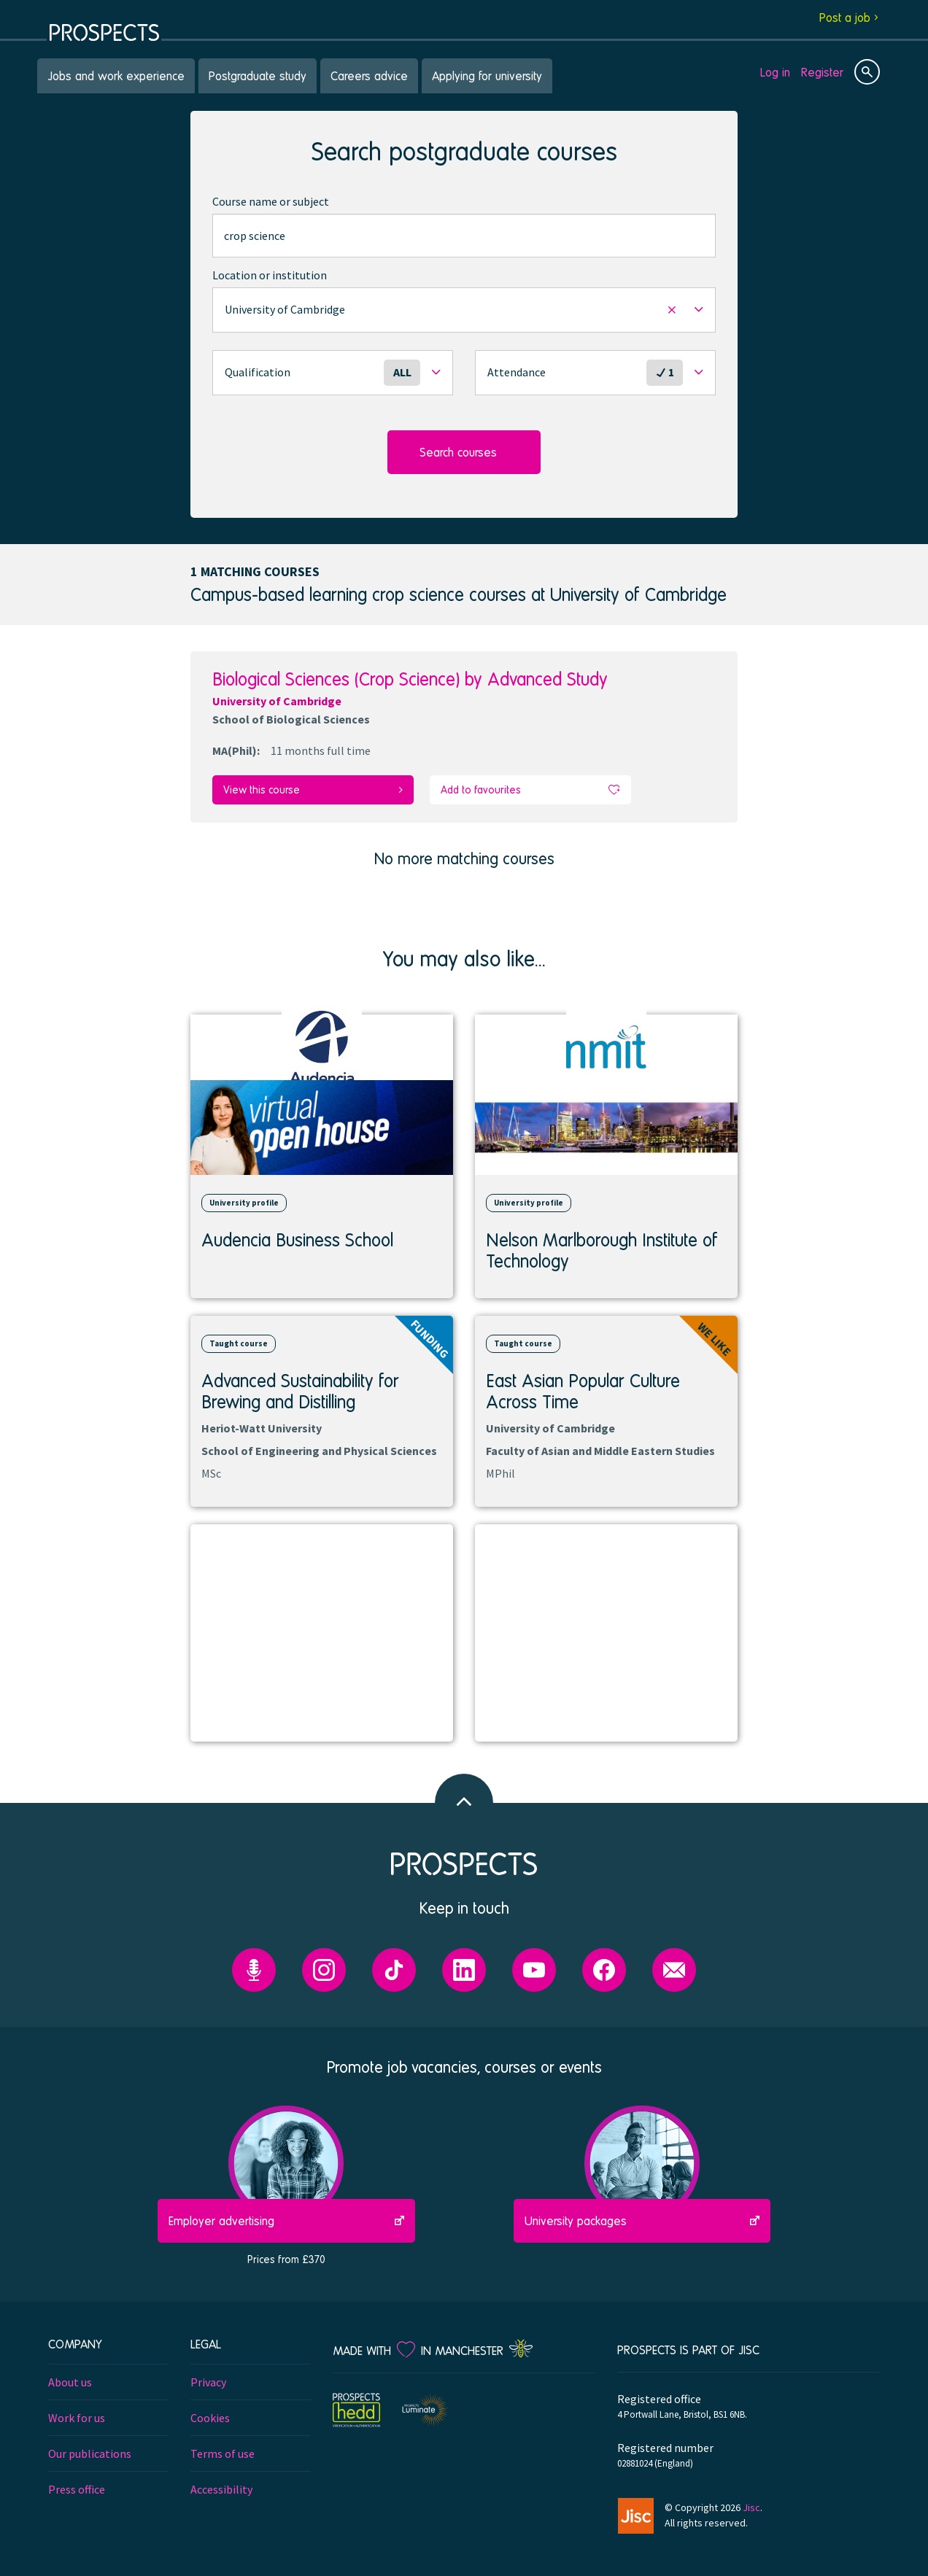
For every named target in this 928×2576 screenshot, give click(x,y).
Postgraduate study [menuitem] (257, 75)
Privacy (208, 2381)
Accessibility (221, 2488)
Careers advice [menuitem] (369, 75)
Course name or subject (270, 201)
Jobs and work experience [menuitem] (116, 75)
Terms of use (222, 2452)
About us (70, 2381)
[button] (464, 310)
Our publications (89, 2452)
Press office (76, 2488)
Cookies (210, 2417)
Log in (775, 72)
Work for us (76, 2417)
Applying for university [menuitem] (487, 75)
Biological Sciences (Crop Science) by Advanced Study (410, 678)
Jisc (751, 2506)
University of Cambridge (276, 701)
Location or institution (269, 275)
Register (822, 72)
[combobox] (464, 235)
